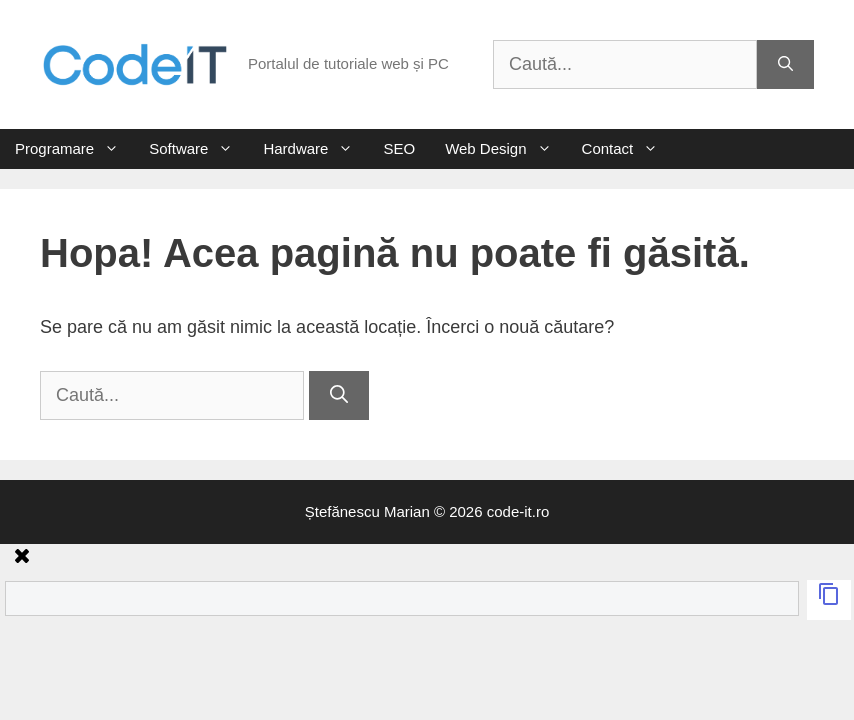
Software (198, 149)
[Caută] (785, 64)
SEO (399, 148)
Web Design (505, 149)
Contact (628, 149)
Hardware (315, 149)
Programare (74, 149)
